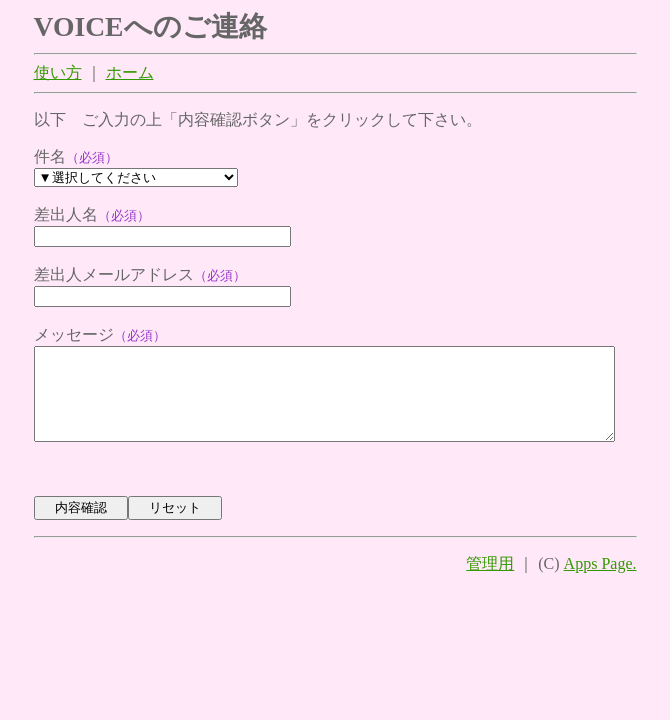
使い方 (58, 74)
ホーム (130, 74)
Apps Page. (600, 585)
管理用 (490, 585)
